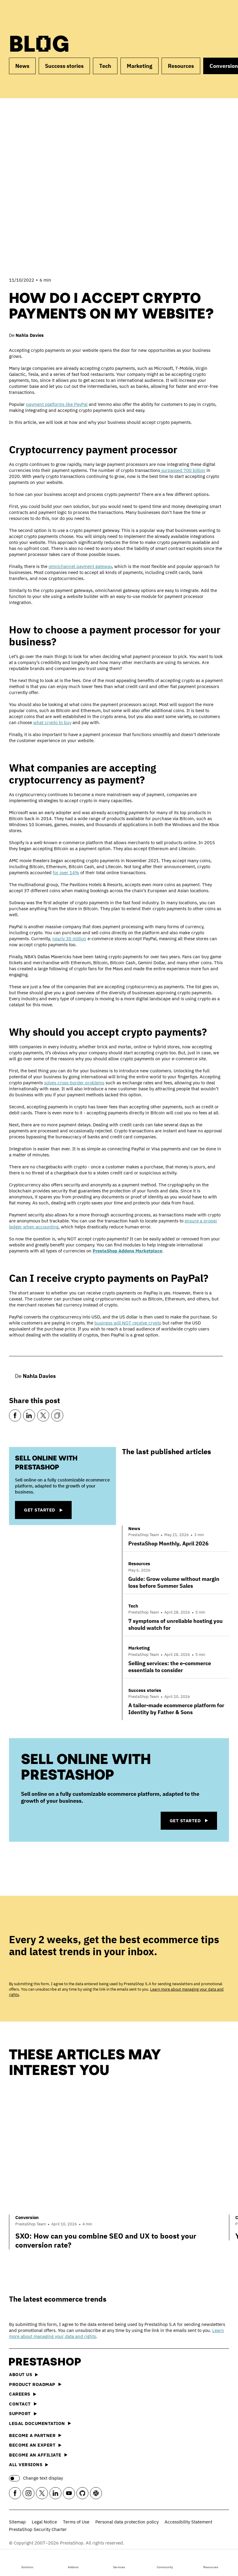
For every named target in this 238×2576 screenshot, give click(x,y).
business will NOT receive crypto (127, 1323)
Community (165, 2562)
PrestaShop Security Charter (38, 2529)
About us (23, 2374)
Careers (22, 2394)
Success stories (64, 65)
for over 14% (66, 872)
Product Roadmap (35, 2384)
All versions (28, 2464)
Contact (23, 2404)
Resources (210, 2562)
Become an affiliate (38, 2455)
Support (23, 2413)
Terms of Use (76, 2522)
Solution (27, 2562)
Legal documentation (40, 2423)
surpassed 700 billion (182, 470)
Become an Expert (35, 2445)
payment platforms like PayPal (57, 404)
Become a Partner (35, 2435)
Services (119, 2562)
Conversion (27, 2217)
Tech (105, 65)
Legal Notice (44, 2522)
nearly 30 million (69, 938)
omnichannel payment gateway (80, 566)
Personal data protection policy (127, 2522)
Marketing (139, 65)
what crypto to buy (52, 722)
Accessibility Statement (188, 2522)
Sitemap (17, 2522)
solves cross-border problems (74, 1083)
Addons (73, 2562)
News (22, 65)
